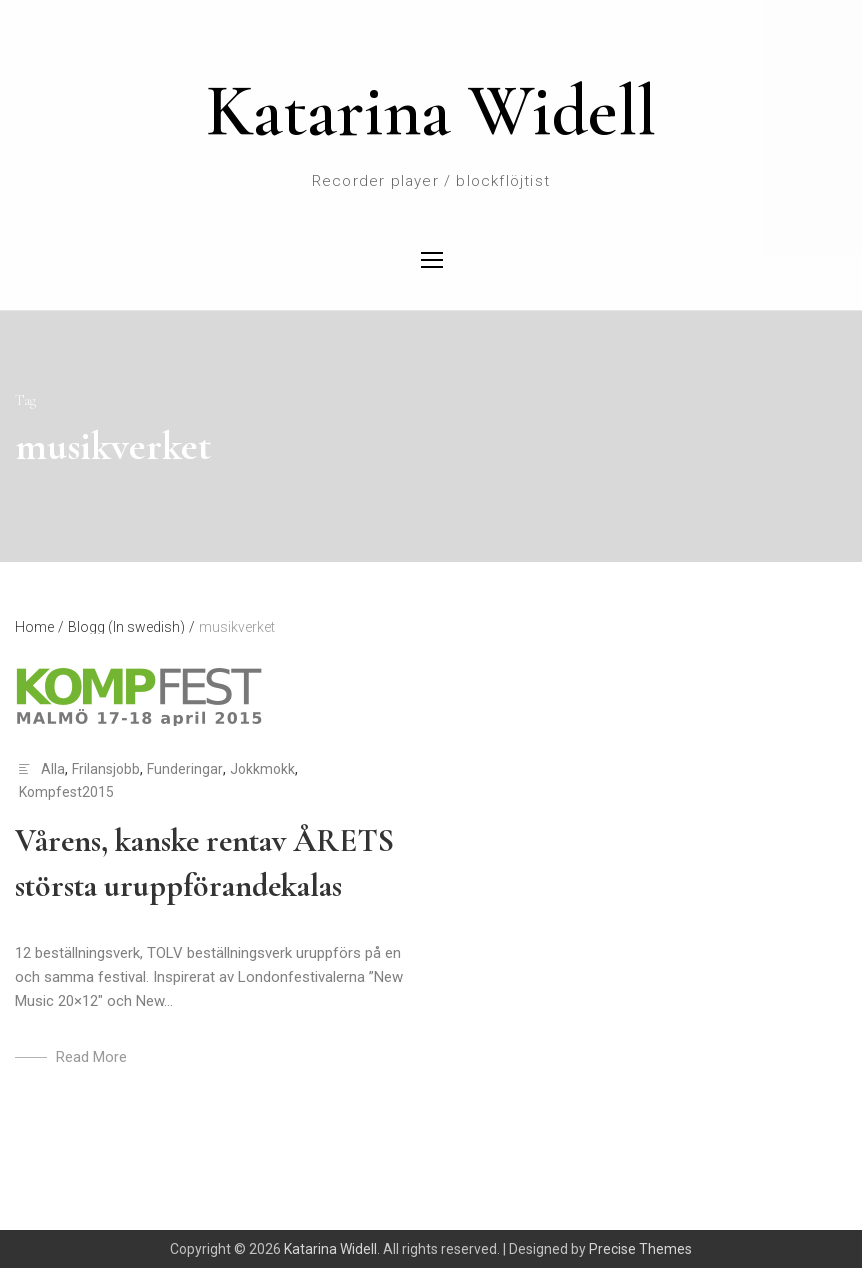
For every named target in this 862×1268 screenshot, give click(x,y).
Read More (91, 1057)
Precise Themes (640, 1249)
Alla (53, 769)
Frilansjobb (106, 769)
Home (39, 627)
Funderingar (185, 769)
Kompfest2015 (66, 792)
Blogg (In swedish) (131, 627)
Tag (25, 400)
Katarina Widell (431, 111)
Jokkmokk (262, 769)
